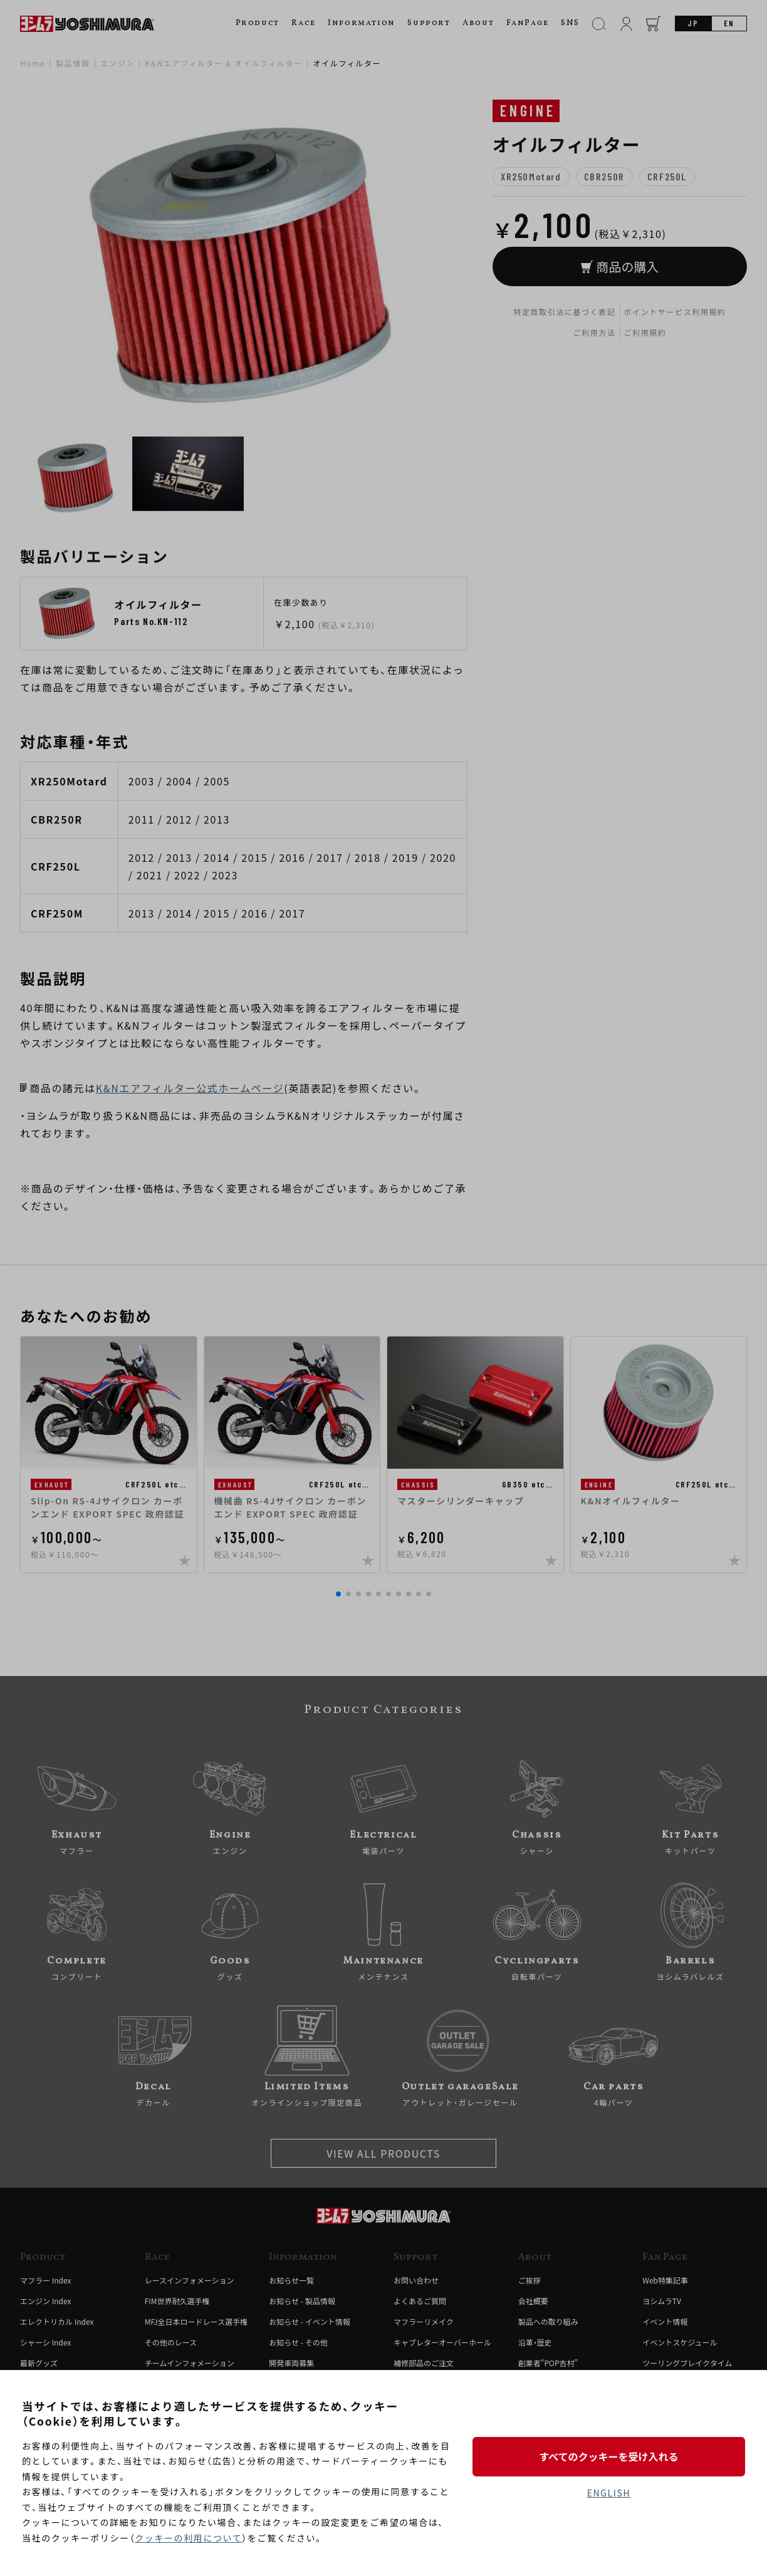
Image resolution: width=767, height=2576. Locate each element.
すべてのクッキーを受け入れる (608, 2456)
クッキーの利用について (188, 2538)
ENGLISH (608, 2492)
